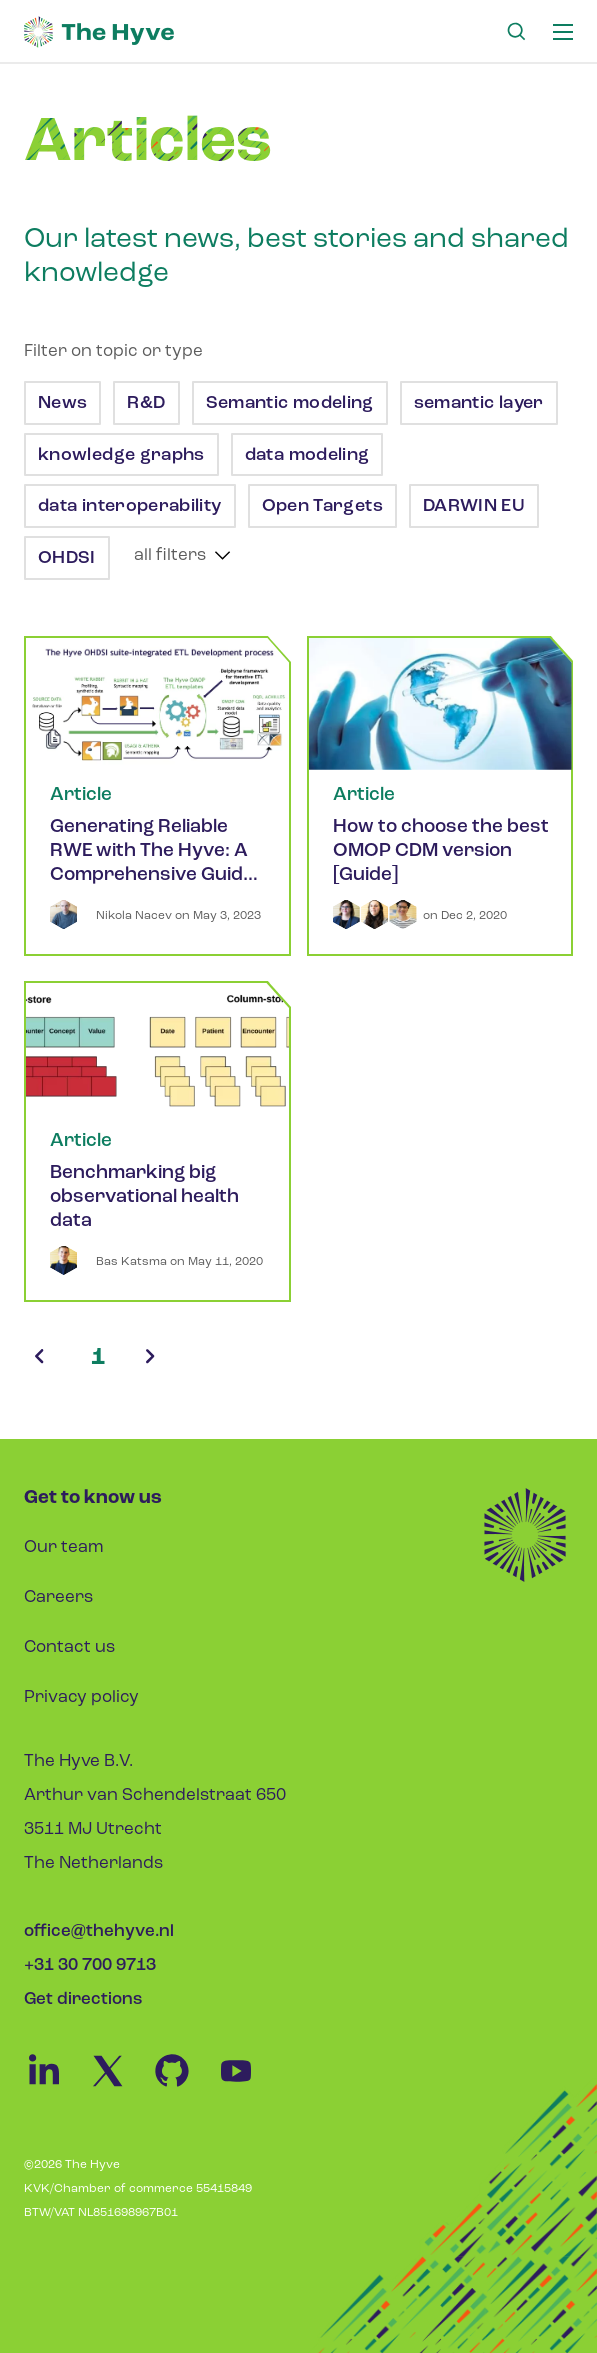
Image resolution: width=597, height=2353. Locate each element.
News (64, 403)
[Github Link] (184, 2086)
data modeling (309, 455)
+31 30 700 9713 (90, 1965)
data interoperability (132, 506)
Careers (58, 1597)
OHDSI (69, 558)
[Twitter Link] (120, 2086)
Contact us (69, 1647)
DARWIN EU (476, 506)
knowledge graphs (123, 455)
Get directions (83, 1999)
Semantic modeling (292, 403)
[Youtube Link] (246, 2086)
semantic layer (481, 403)
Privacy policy (81, 1697)
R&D (148, 403)
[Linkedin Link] (56, 2086)
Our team (64, 1547)
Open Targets (324, 506)
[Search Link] (516, 32)
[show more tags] (182, 555)
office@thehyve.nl (99, 1931)
